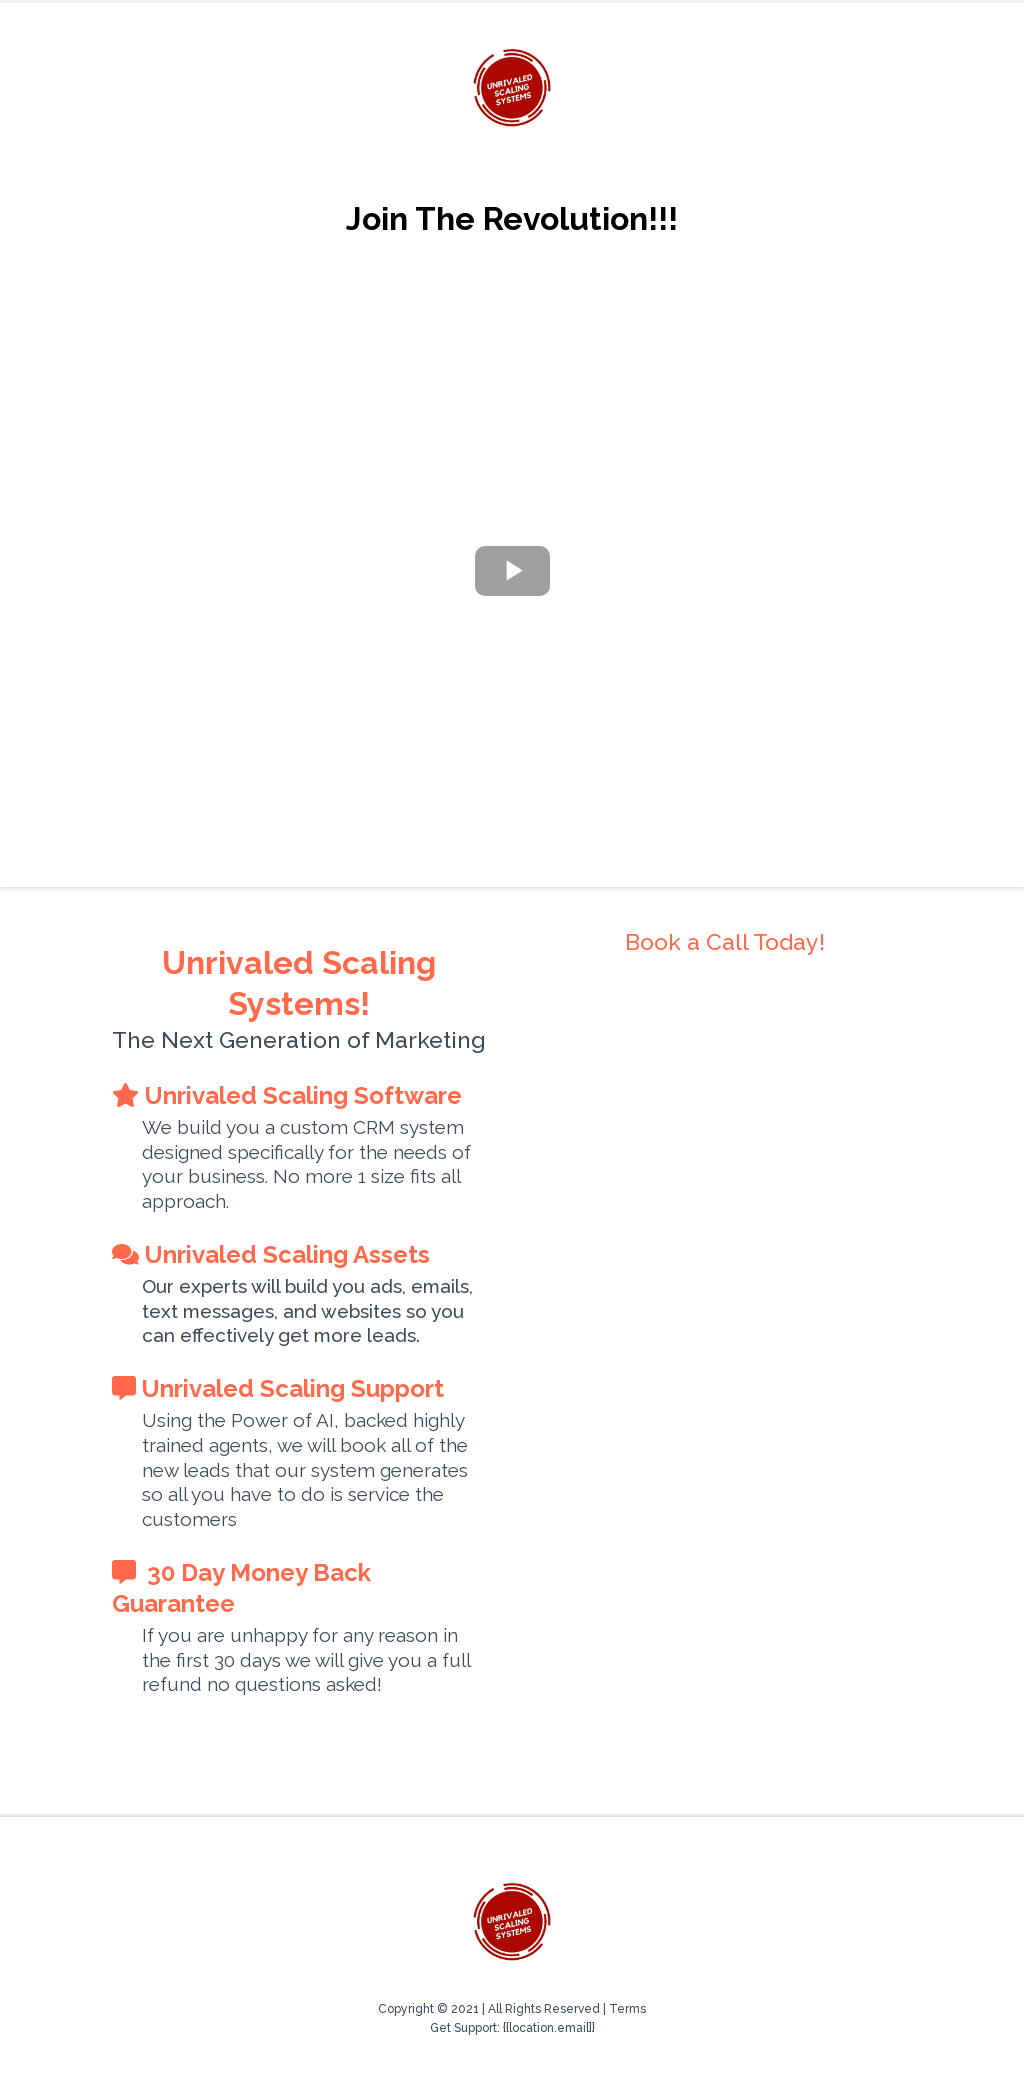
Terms (627, 2009)
